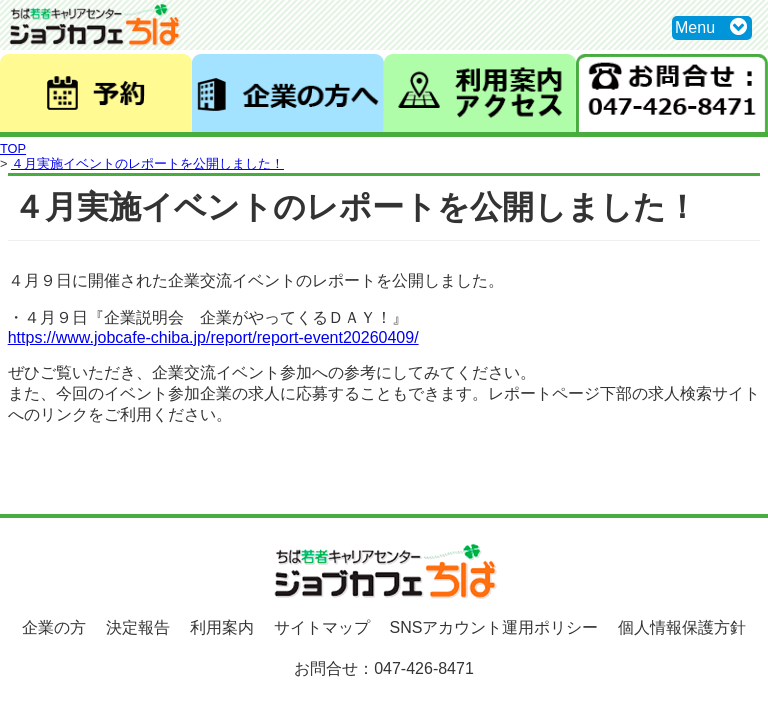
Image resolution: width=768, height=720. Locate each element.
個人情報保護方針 (682, 627)
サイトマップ (322, 627)
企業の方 (54, 627)
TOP (13, 148)
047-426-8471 (424, 668)
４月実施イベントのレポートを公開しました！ (147, 163)
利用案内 (222, 627)
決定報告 (138, 627)
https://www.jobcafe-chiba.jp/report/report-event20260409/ (213, 337)
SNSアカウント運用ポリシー (494, 627)
